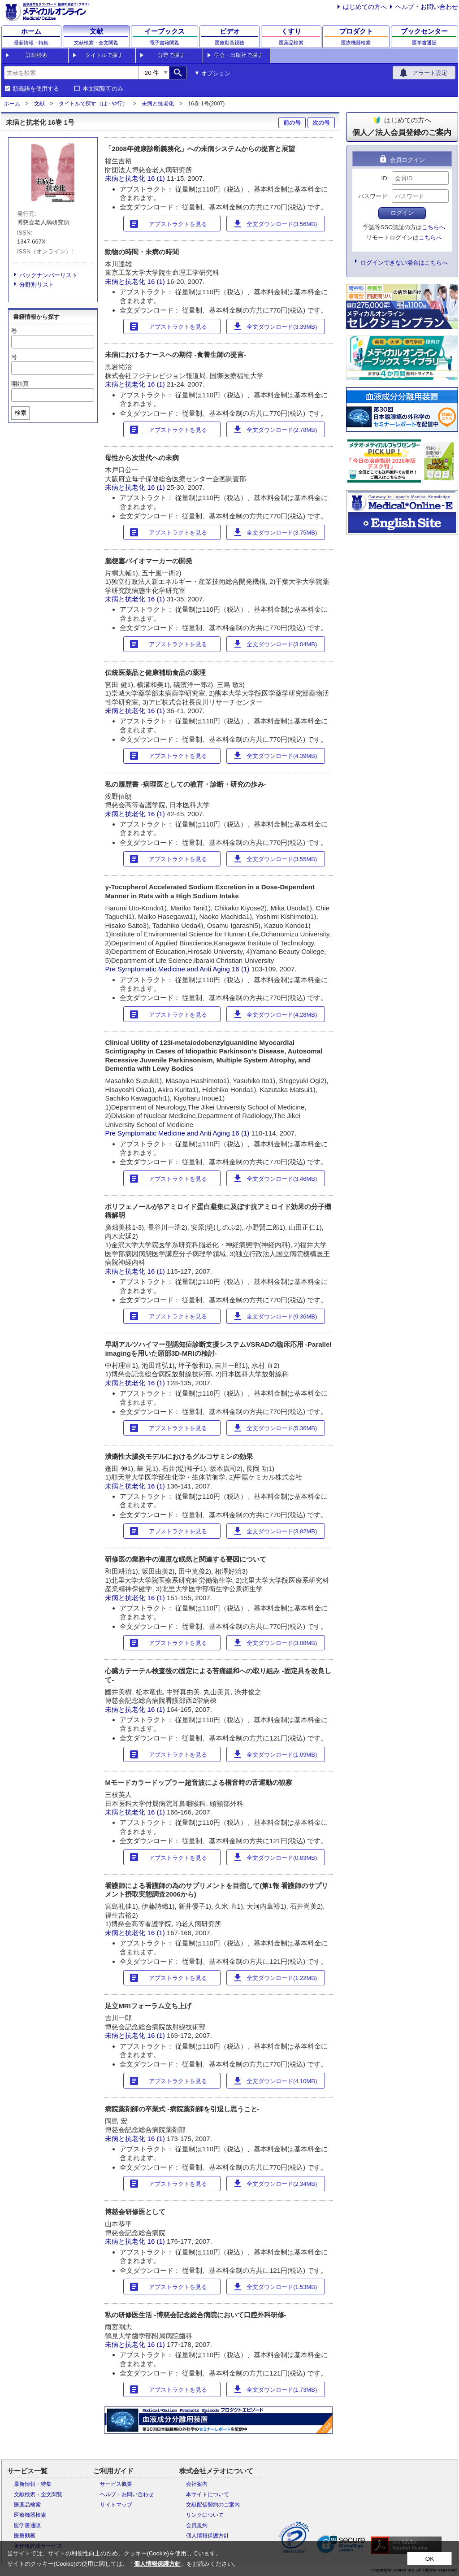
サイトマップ (116, 2505)
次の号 (321, 122)
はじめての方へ (365, 6)
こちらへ (433, 227)
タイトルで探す (104, 55)
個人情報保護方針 (207, 2535)
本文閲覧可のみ (102, 89)
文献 (39, 103)
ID (384, 178)
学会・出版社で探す (238, 55)
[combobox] (71, 72)
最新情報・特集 (33, 2484)
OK (429, 2558)
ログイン (402, 212)
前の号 (292, 122)
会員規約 (197, 2525)
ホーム (12, 103)
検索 (20, 412)
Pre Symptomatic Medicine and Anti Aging (167, 969)
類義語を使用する (36, 89)
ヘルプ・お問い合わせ (426, 6)
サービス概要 (116, 2484)
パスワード (372, 196)
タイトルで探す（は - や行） (93, 103)
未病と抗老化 (158, 103)
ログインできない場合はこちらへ (404, 262)
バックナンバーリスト (48, 275)
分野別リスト (36, 284)
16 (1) (157, 178)
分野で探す (171, 55)
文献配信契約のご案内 (213, 2505)
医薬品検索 (27, 2505)
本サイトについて (207, 2494)
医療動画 (24, 2535)
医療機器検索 (30, 2515)
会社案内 (197, 2484)
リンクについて (205, 2515)
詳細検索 (37, 55)
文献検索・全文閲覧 (38, 2494)
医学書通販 (27, 2525)
